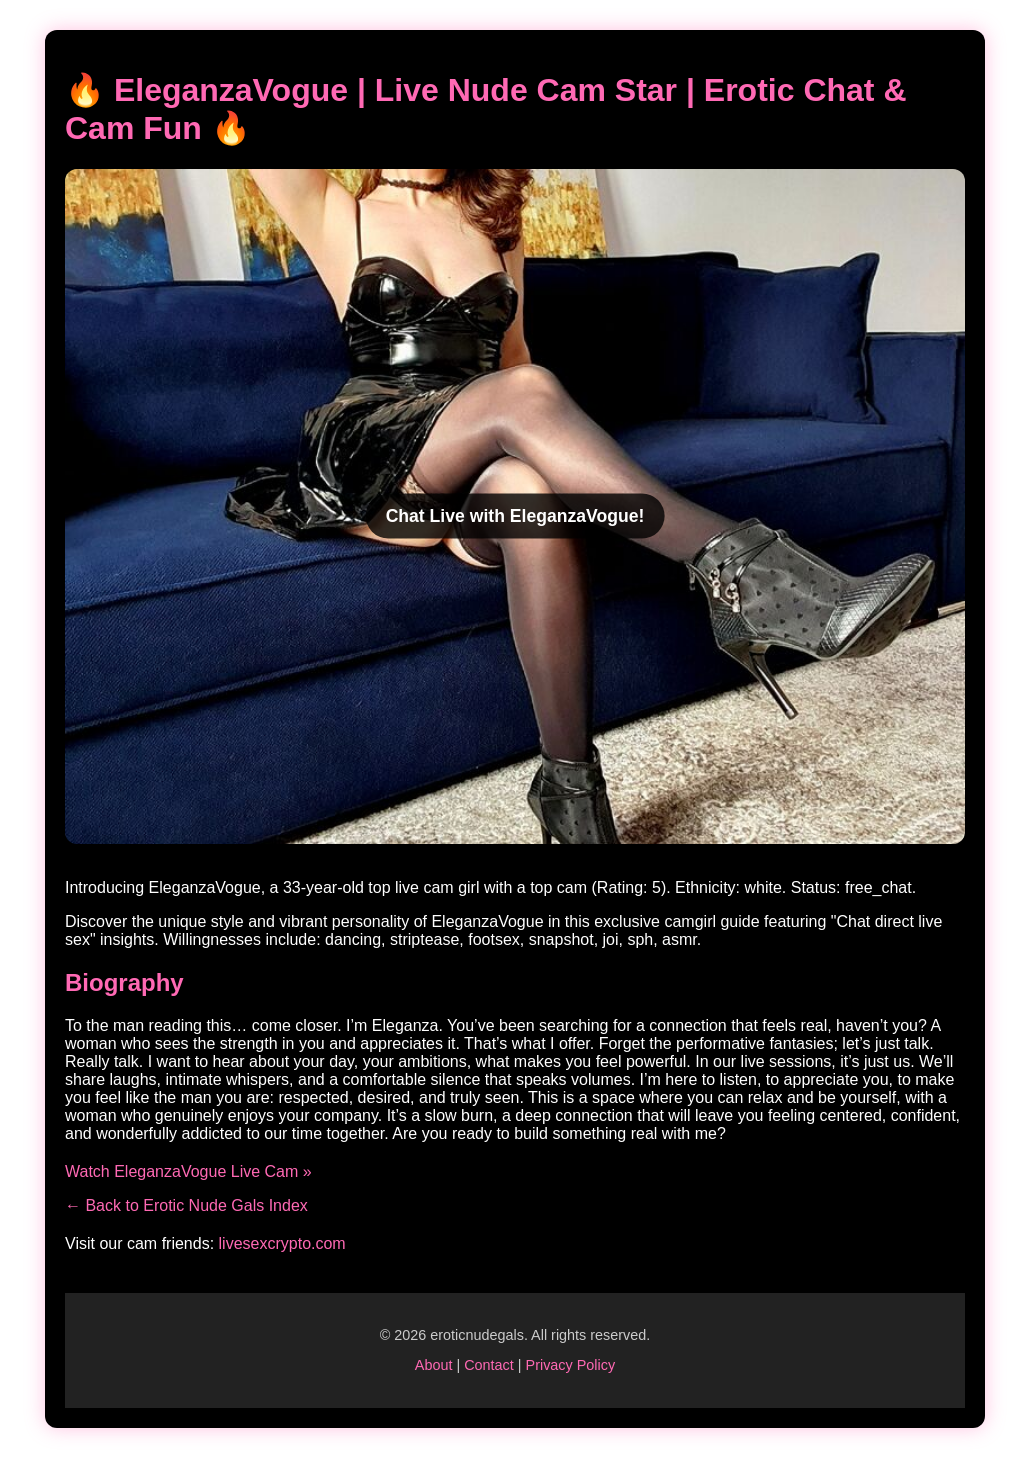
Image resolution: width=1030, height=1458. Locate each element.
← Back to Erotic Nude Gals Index (186, 1205)
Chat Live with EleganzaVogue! (515, 515)
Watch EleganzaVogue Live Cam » (188, 1171)
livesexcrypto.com (282, 1243)
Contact (489, 1365)
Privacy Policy (571, 1365)
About (434, 1365)
